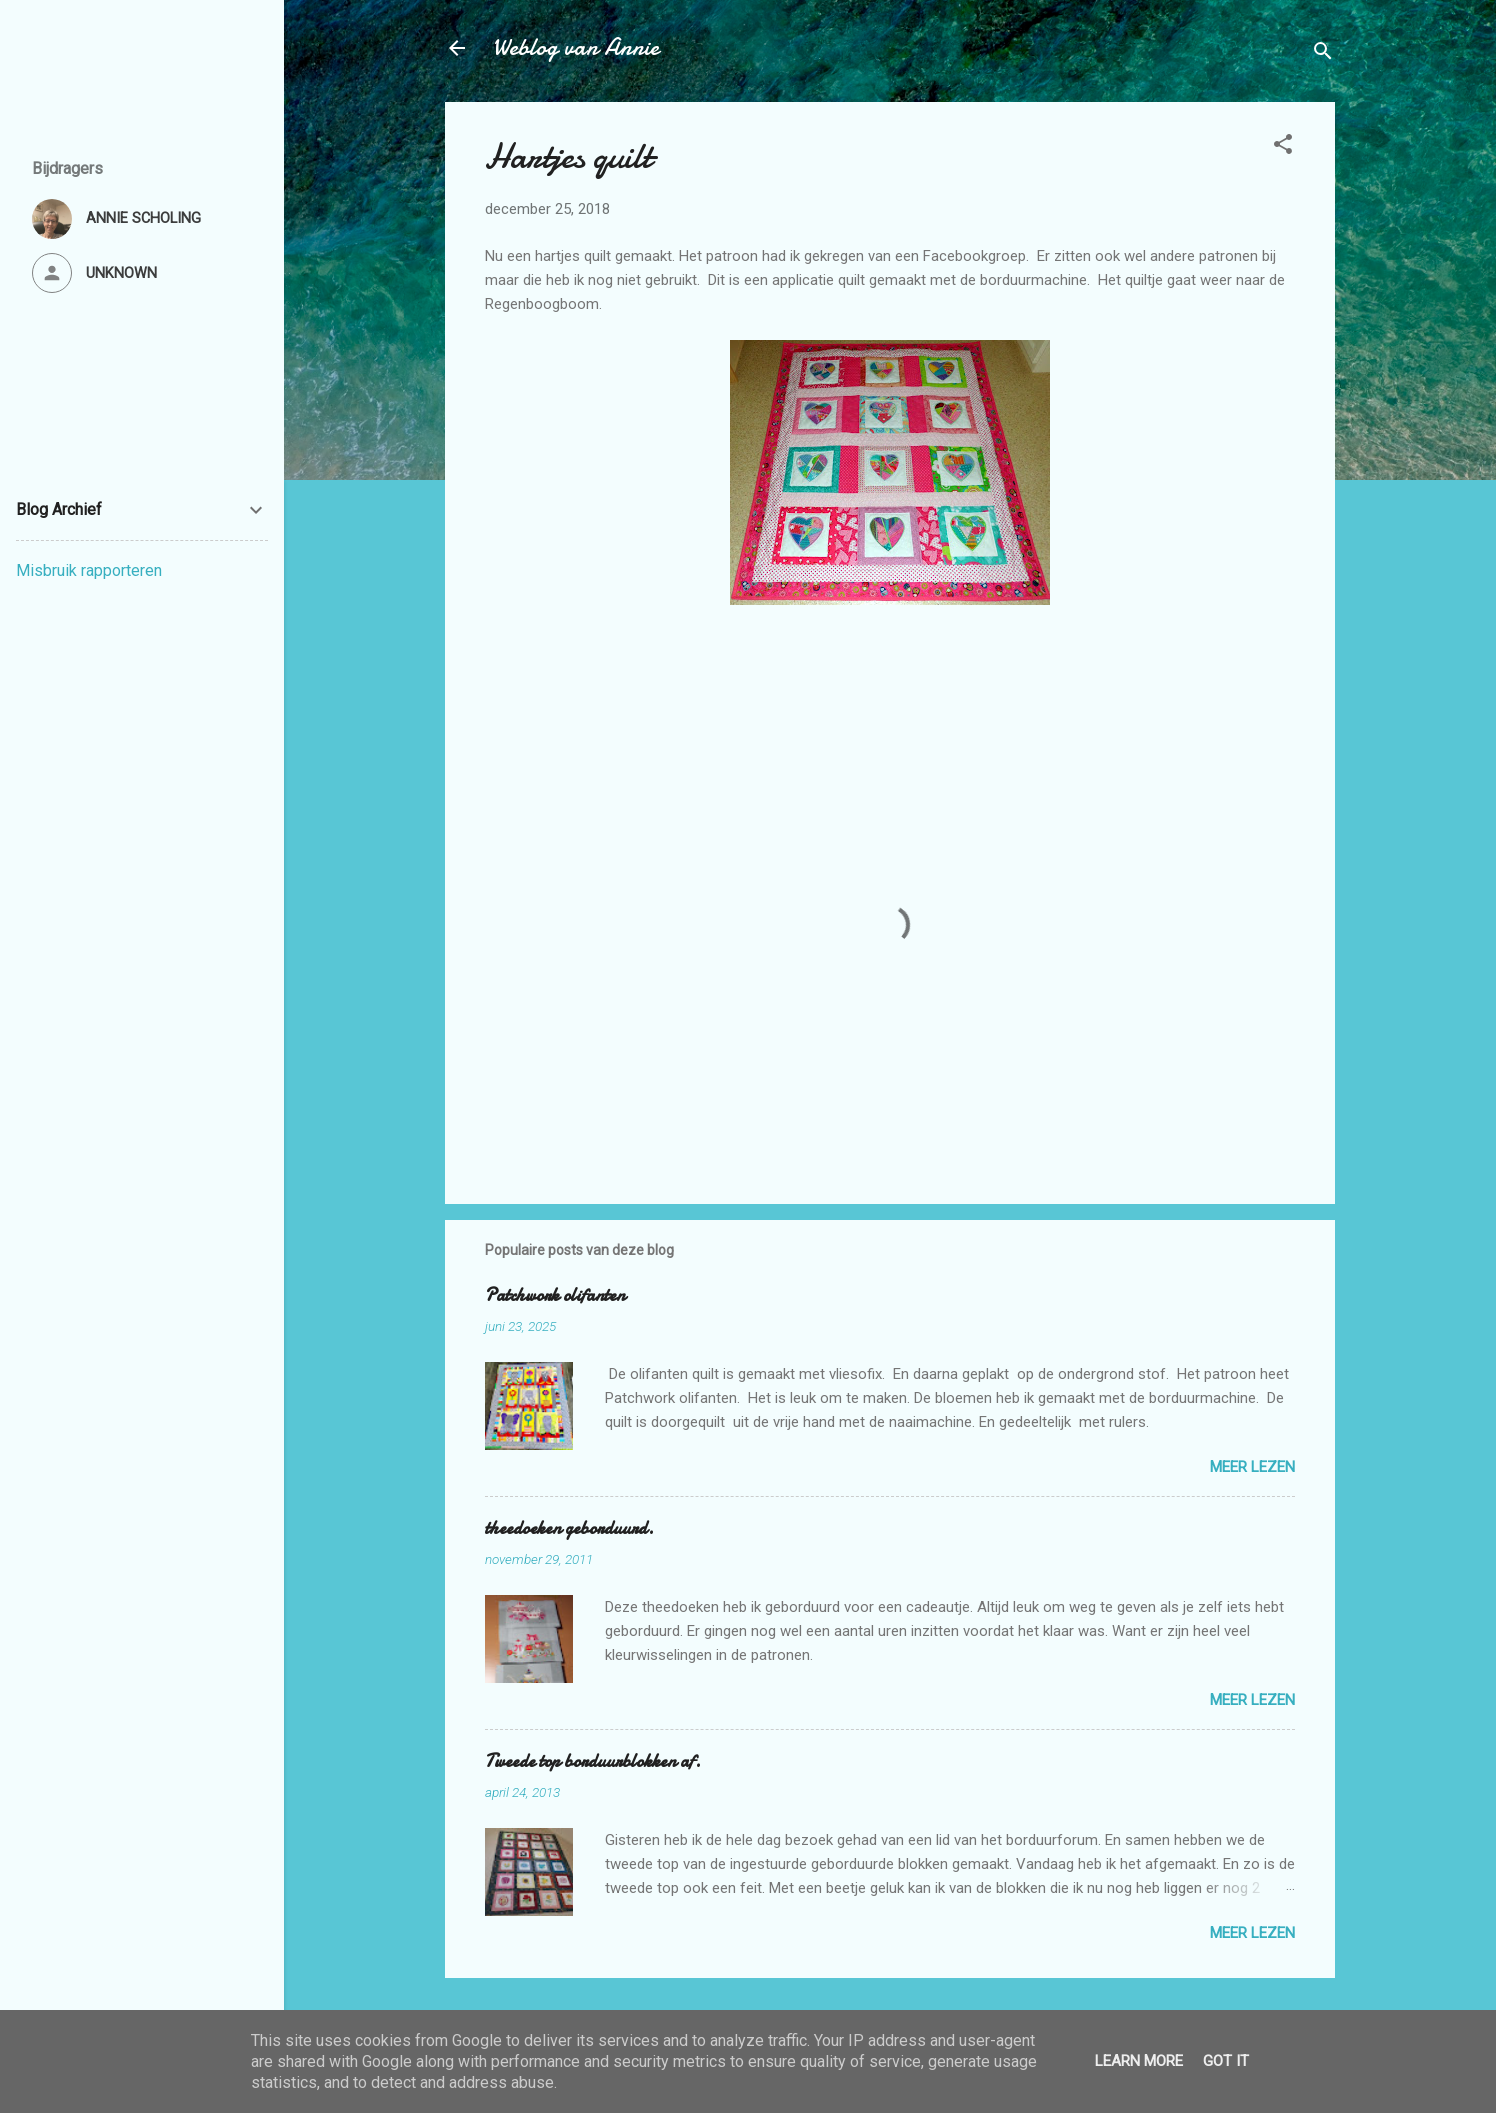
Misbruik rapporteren (89, 570)
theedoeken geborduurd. (569, 1528)
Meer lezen (1252, 1467)
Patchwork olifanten (555, 1295)
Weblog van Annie (576, 47)
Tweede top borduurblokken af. (593, 1761)
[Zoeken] (1323, 54)
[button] (1283, 147)
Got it (1226, 2061)
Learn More (1139, 2061)
